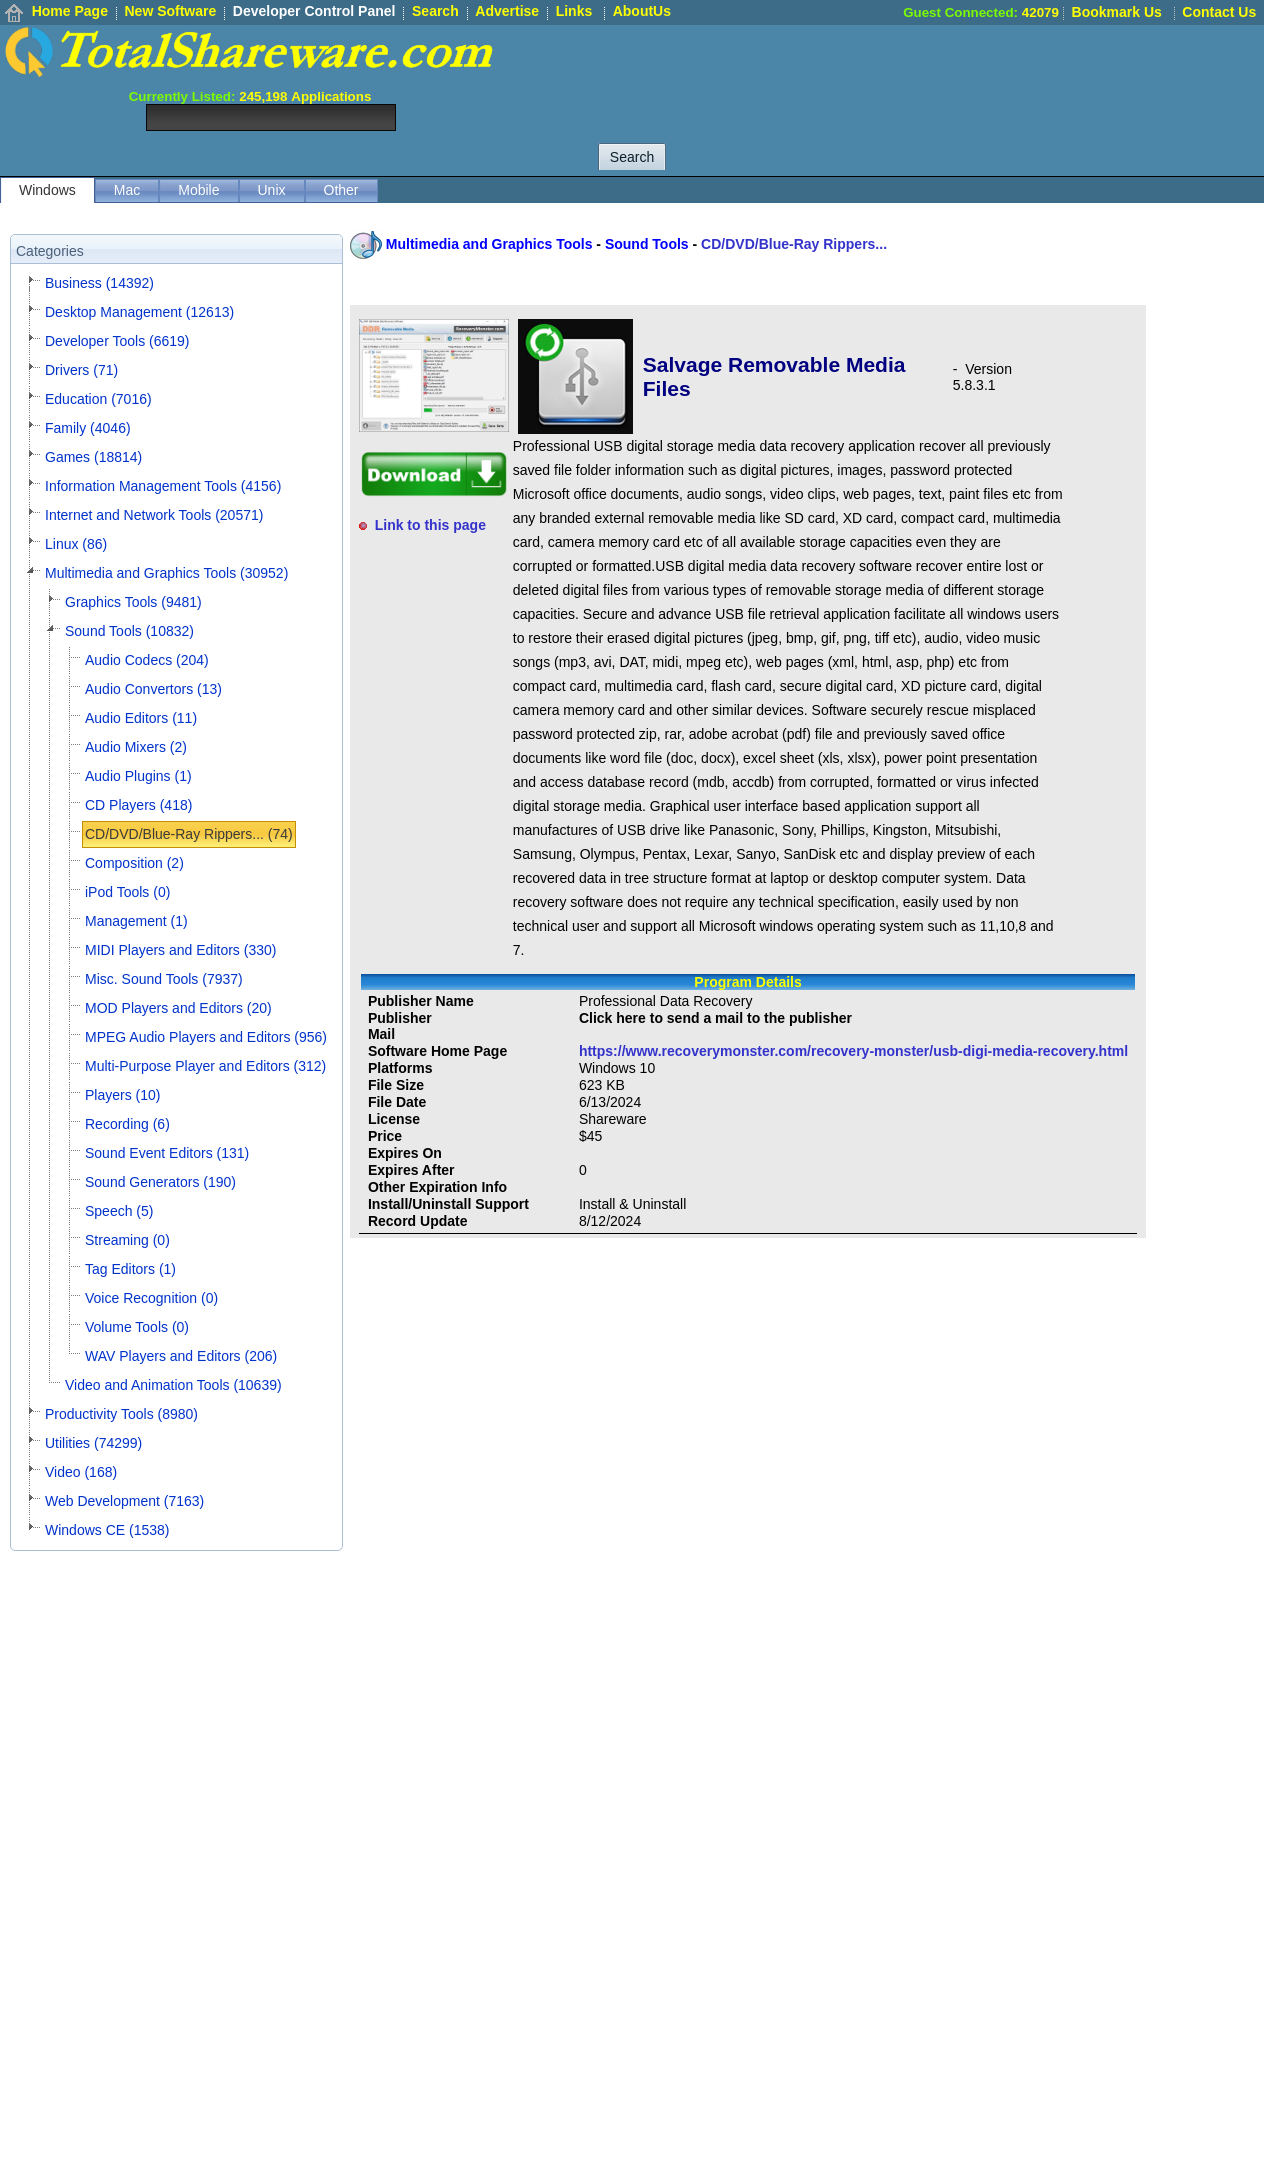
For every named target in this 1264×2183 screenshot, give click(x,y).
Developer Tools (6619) (117, 341)
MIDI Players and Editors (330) (180, 950)
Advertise (507, 11)
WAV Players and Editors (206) (181, 1356)
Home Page (70, 11)
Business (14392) (99, 283)
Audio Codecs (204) (147, 660)
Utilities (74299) (93, 1443)
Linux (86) (76, 544)
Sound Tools (647, 244)
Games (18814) (93, 457)
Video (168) (81, 1472)
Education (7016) (98, 399)
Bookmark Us (1117, 12)
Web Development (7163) (124, 1501)
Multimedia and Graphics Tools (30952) (166, 573)
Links (574, 11)
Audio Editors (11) (141, 718)
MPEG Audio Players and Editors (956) (206, 1037)
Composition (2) (134, 863)
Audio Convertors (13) (153, 689)
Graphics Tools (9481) (133, 602)
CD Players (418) (138, 805)
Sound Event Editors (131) (167, 1153)
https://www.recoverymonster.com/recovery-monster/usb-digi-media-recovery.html (853, 1051)
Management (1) (136, 921)
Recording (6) (127, 1124)
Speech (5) (119, 1211)
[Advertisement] (900, 70)
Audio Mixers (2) (136, 747)
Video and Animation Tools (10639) (173, 1385)
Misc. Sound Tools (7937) (164, 979)
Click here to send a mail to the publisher (715, 1018)
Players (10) (122, 1095)
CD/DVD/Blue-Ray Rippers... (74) (189, 834)
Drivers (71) (81, 370)
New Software (170, 11)
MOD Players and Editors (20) (178, 1008)
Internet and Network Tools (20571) (154, 515)
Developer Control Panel (314, 11)
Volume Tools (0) (137, 1327)
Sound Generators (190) (160, 1182)
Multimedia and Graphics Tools (489, 244)
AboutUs (642, 11)
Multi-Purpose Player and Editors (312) (205, 1066)
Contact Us (1219, 12)
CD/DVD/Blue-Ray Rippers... (794, 244)
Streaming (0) (127, 1240)
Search (435, 11)
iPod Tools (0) (127, 892)
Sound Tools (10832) (129, 631)
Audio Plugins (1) (138, 776)
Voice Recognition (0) (151, 1298)
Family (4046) (88, 428)
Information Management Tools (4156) (163, 486)
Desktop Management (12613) (139, 312)
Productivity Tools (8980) (121, 1414)
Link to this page (430, 525)
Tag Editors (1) (130, 1269)
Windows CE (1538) (107, 1530)
